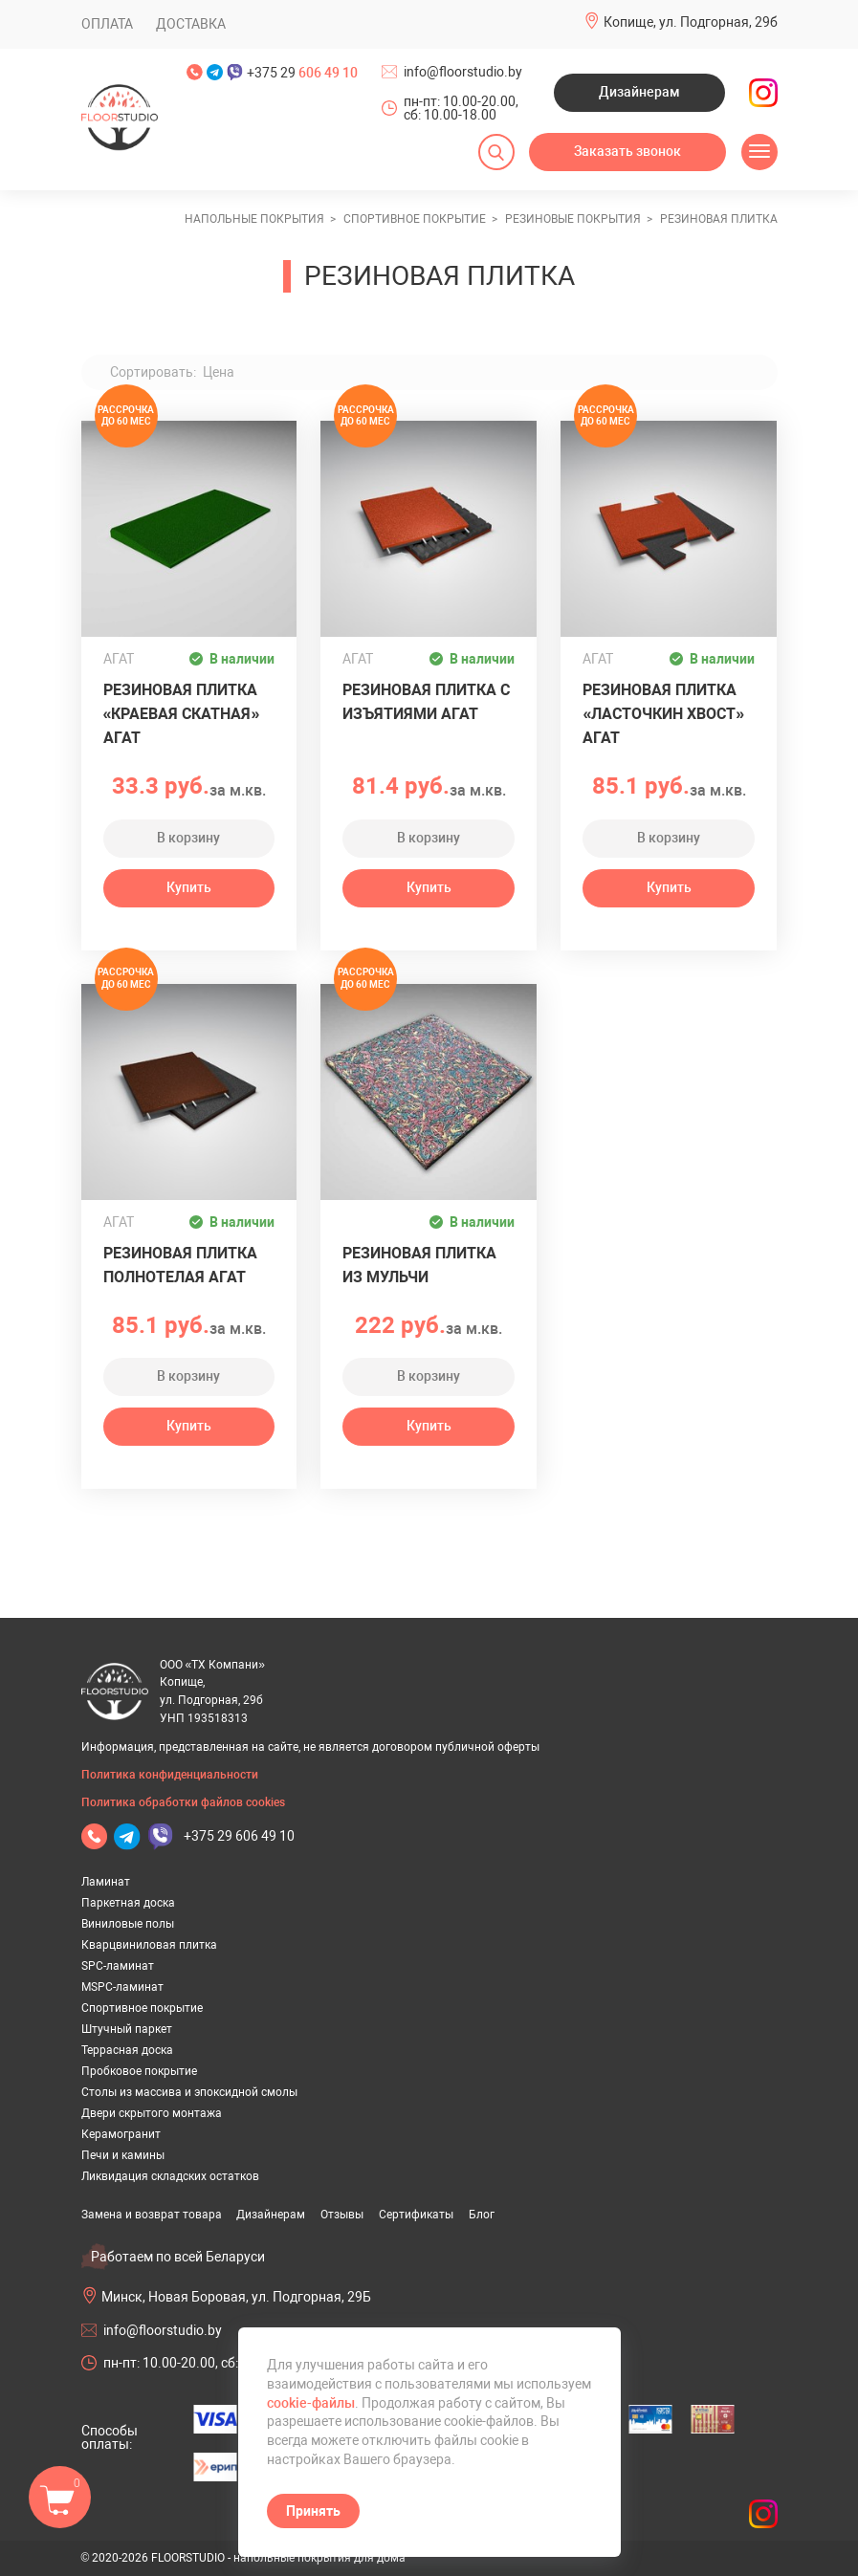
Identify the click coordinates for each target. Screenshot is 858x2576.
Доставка (191, 24)
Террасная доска (127, 2050)
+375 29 (302, 72)
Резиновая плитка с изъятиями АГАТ (426, 702)
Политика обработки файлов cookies (183, 1802)
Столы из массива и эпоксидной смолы (189, 2092)
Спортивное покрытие (142, 2008)
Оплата (107, 24)
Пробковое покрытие (139, 2071)
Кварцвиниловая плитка (149, 1945)
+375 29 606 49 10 (239, 1836)
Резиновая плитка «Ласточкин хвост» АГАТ (663, 714)
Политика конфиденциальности (169, 1774)
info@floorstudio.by (463, 71)
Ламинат (105, 1881)
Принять (313, 2511)
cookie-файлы (311, 2403)
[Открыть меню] (759, 152)
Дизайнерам (639, 91)
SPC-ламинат (117, 1966)
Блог (482, 2214)
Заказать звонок (627, 151)
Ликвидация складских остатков (170, 2176)
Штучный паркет (126, 2029)
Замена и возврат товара (151, 2214)
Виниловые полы (127, 1924)
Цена (218, 372)
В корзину (188, 837)
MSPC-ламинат (122, 1987)
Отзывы (341, 2214)
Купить (188, 887)
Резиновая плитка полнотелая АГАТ (180, 1265)
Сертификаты (416, 2214)
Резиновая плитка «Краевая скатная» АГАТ (181, 714)
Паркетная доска (128, 1903)
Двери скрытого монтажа (151, 2113)
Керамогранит (121, 2134)
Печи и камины (123, 2155)
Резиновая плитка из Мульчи (419, 1265)
